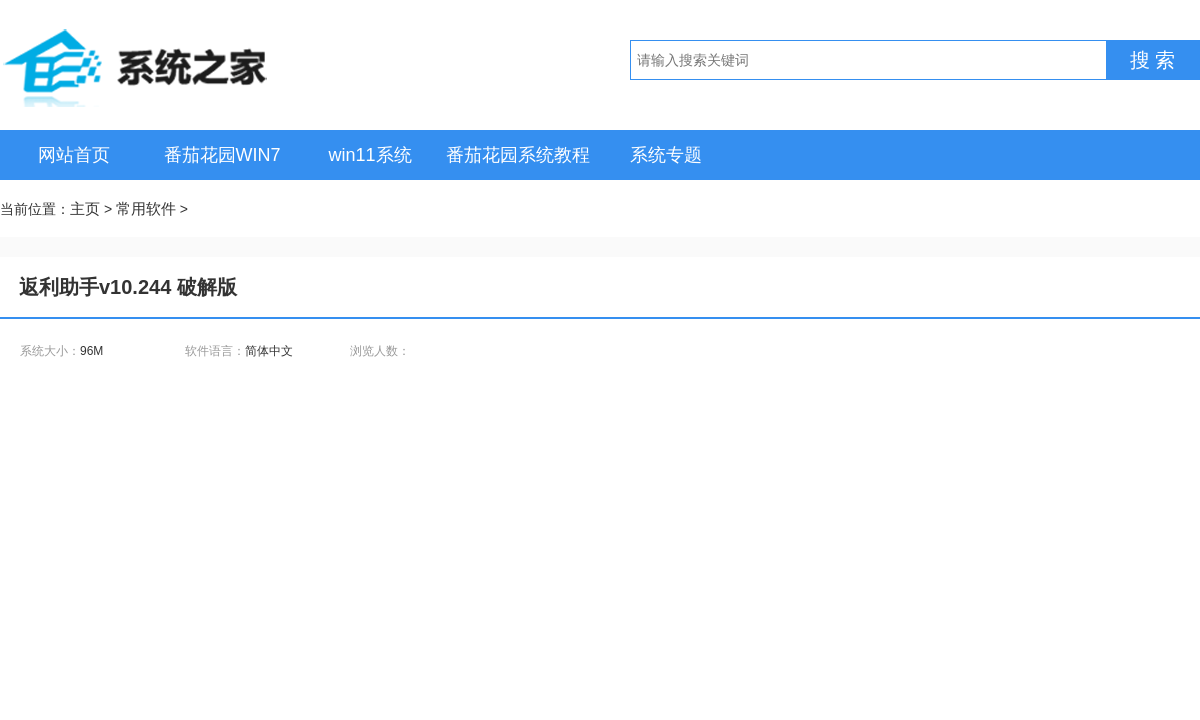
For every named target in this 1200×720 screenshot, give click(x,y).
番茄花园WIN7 (222, 155)
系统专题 (666, 155)
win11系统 (369, 155)
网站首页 (74, 155)
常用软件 (146, 208)
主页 (85, 208)
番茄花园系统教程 (518, 155)
